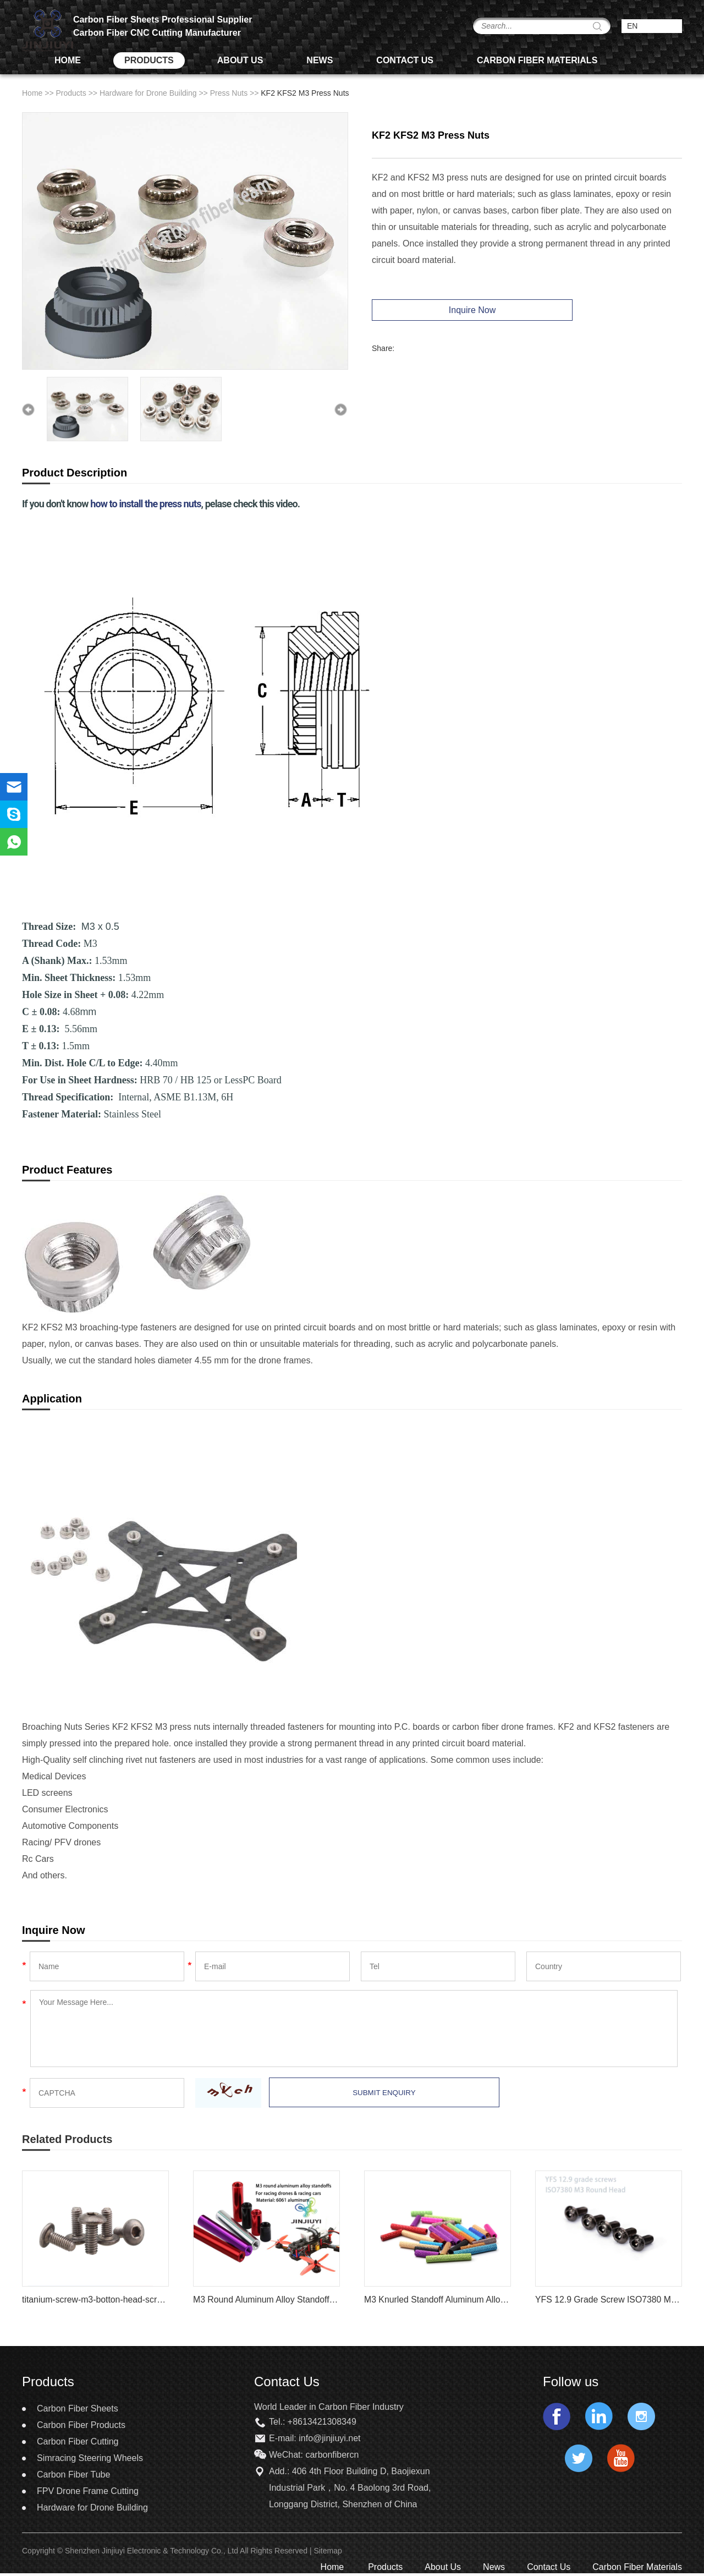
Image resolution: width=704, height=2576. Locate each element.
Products (149, 60)
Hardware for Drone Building (148, 93)
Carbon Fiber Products (81, 2425)
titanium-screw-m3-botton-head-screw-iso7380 (95, 2300)
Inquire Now (466, 310)
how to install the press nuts (145, 504)
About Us (240, 60)
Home (67, 60)
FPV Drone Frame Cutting (88, 2491)
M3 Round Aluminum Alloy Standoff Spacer (266, 2300)
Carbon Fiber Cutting (78, 2442)
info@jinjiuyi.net (329, 2438)
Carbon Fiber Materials (537, 60)
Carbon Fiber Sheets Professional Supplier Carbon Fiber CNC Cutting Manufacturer (162, 26)
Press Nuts (229, 93)
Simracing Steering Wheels (90, 2458)
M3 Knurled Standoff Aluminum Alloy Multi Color (437, 2300)
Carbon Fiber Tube (73, 2475)
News (319, 60)
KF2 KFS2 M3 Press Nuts (305, 93)
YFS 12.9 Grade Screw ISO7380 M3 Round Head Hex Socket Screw (608, 2300)
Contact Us (404, 60)
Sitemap (329, 2551)
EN (632, 25)
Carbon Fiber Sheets (77, 2409)
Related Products (67, 2140)
